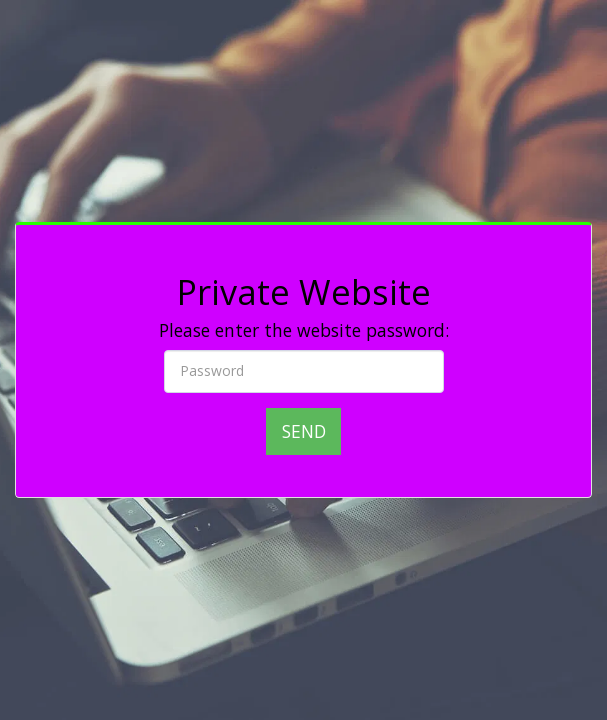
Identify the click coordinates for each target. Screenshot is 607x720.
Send (304, 431)
